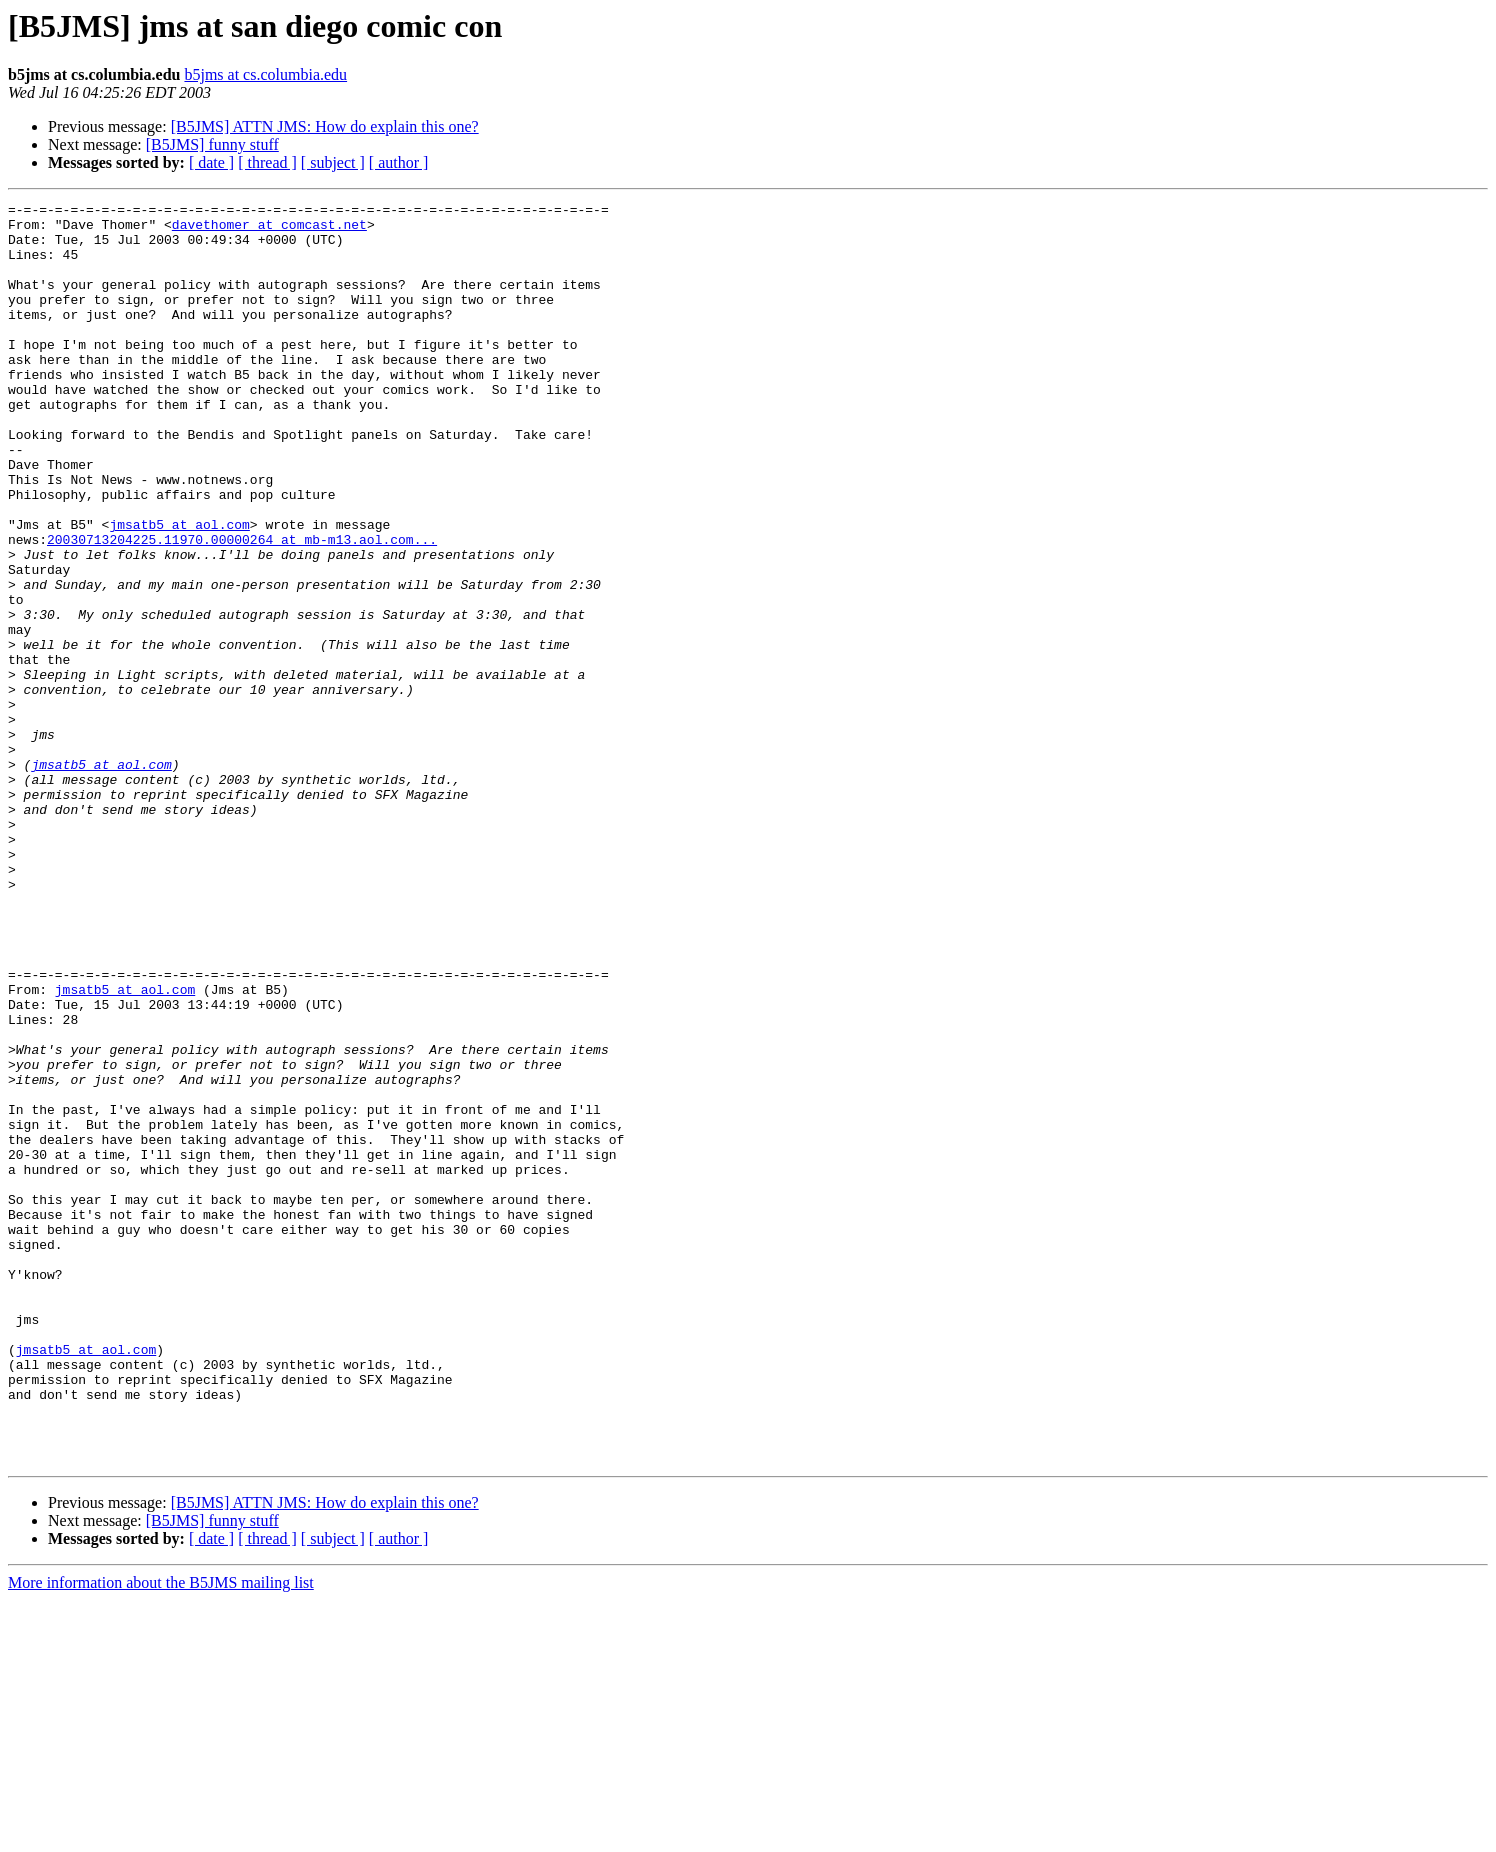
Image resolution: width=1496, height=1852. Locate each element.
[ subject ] (333, 162)
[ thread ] (267, 162)
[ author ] (399, 162)
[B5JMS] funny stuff (212, 144)
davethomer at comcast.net (269, 230)
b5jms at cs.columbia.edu (265, 74)
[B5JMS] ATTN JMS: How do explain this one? (325, 126)
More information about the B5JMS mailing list (161, 1834)
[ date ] (211, 162)
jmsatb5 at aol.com (179, 590)
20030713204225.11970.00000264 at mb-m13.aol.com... (242, 608)
